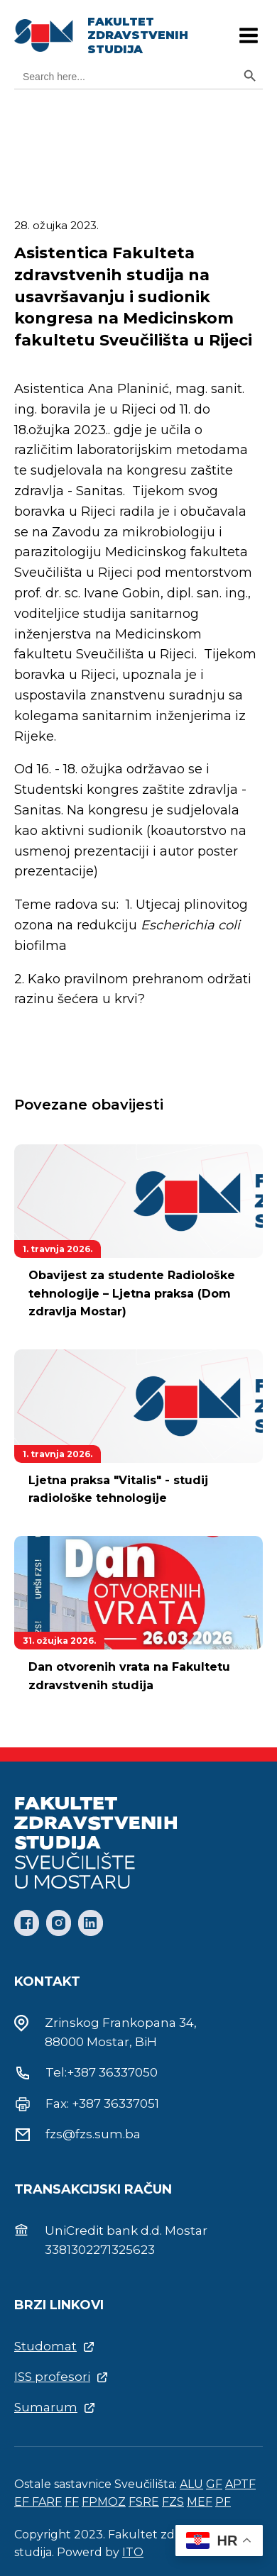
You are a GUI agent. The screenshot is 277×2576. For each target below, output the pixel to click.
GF (214, 2484)
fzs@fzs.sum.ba (93, 2134)
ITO (132, 2552)
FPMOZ (104, 2502)
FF (72, 2502)
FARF (47, 2502)
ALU (191, 2484)
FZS (173, 2502)
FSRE (144, 2502)
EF (23, 2502)
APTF (240, 2484)
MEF (199, 2502)
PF (223, 2502)
